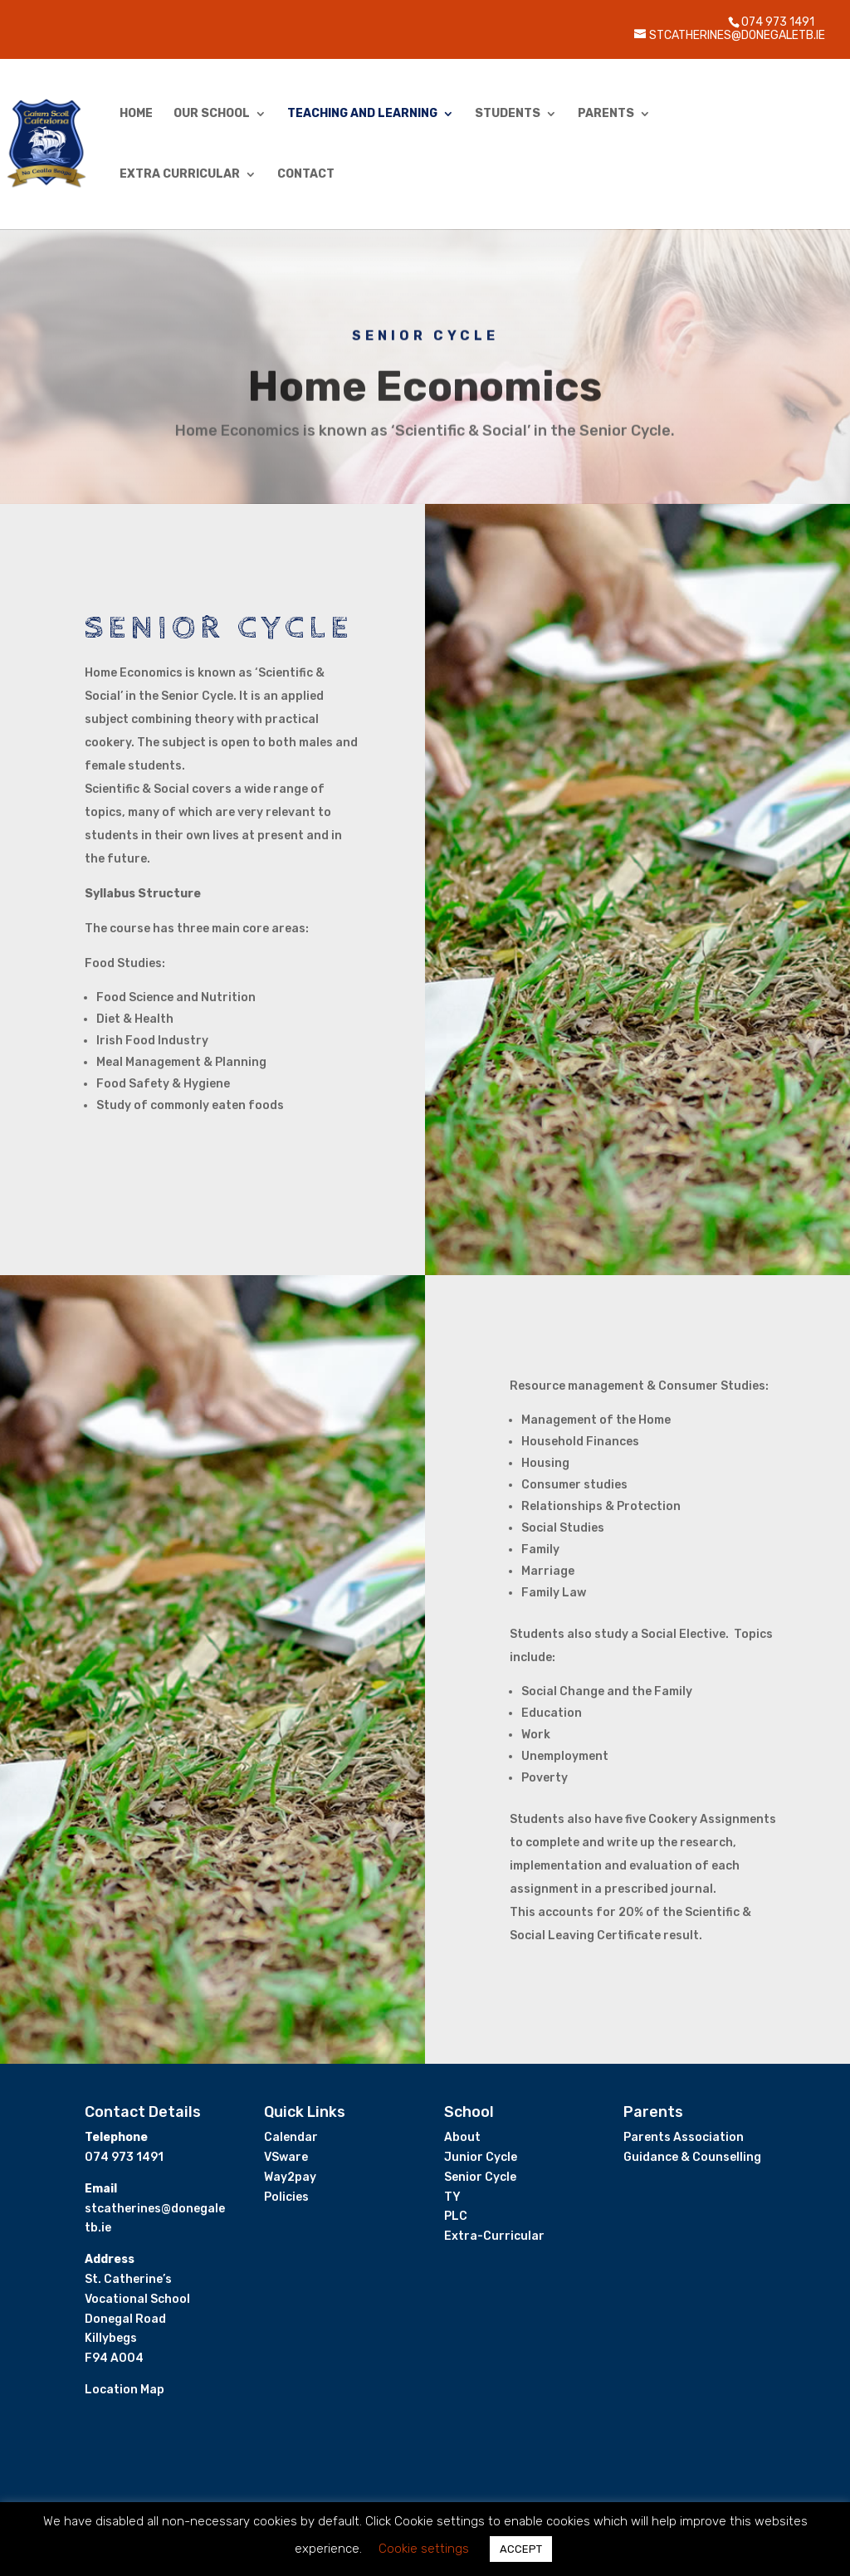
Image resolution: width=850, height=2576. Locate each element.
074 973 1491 (777, 22)
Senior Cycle (480, 2177)
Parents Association (683, 2137)
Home (136, 114)
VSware (286, 2157)
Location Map (124, 2390)
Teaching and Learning (362, 114)
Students (507, 114)
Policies (286, 2197)
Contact (306, 175)
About (462, 2137)
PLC (455, 2216)
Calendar (291, 2137)
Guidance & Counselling (692, 2157)
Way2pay (290, 2177)
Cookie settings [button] (424, 2548)
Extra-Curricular (494, 2236)
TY (452, 2197)
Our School (211, 114)
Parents (606, 114)
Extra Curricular (180, 175)
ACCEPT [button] (521, 2549)
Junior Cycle (480, 2157)
